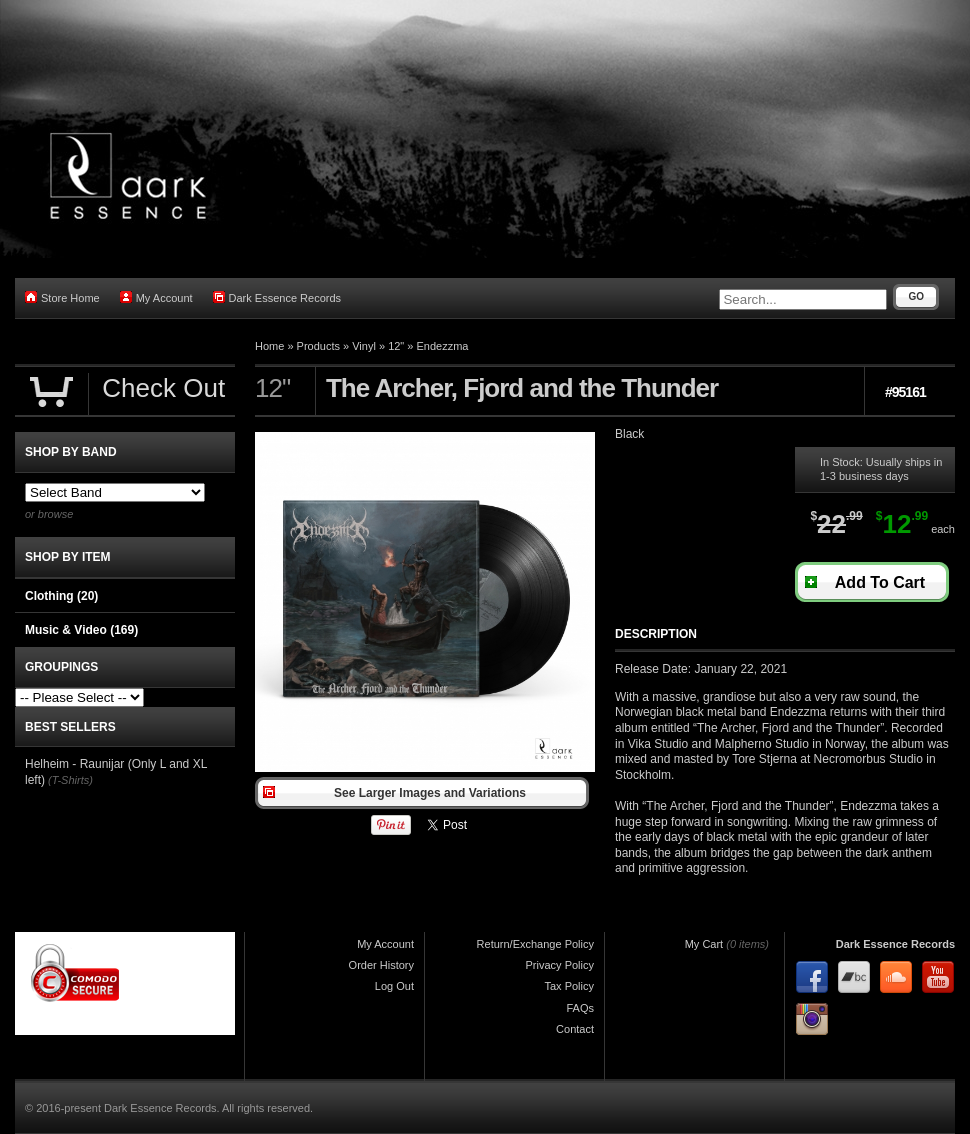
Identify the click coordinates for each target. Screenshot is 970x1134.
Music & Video (81, 630)
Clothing (61, 596)
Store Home (62, 297)
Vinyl (364, 346)
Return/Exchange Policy (535, 944)
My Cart (704, 944)
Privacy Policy (560, 965)
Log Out (394, 986)
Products (318, 346)
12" (396, 346)
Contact (575, 1029)
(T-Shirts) (70, 780)
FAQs (580, 1008)
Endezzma (443, 346)
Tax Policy (569, 986)
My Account (156, 297)
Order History (381, 965)
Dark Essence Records (277, 297)
